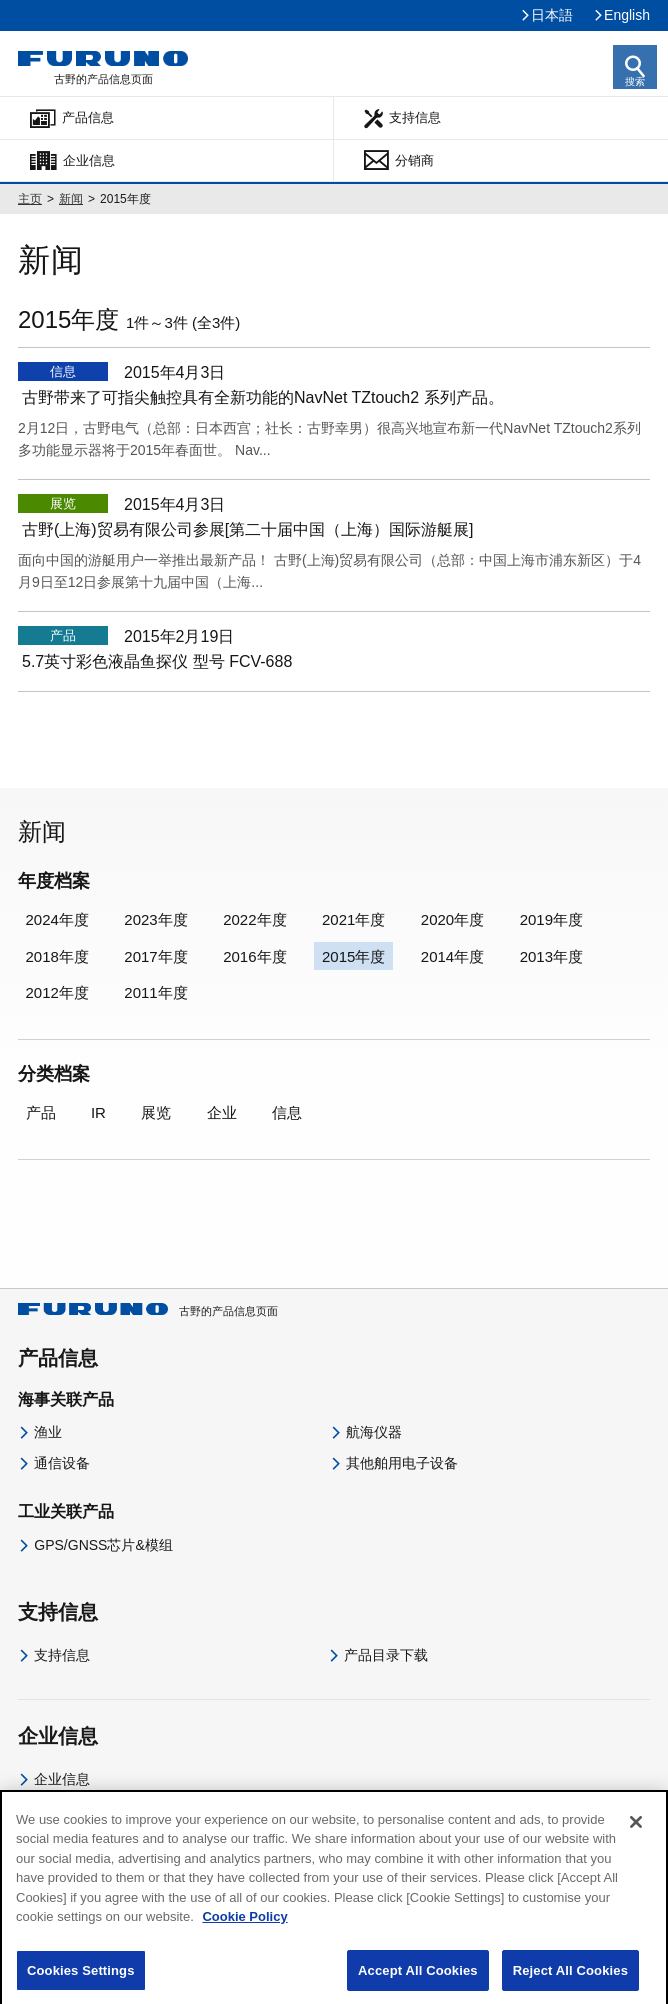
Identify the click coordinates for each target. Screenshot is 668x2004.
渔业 (48, 1432)
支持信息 (415, 117)
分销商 (414, 160)
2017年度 (155, 956)
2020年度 (452, 919)
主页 (30, 199)
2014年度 (452, 956)
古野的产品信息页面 (148, 1311)
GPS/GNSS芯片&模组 (103, 1545)
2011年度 (155, 992)
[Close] (636, 1837)
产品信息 (88, 117)
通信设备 (62, 1463)
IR (98, 1112)
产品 (41, 1112)
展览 (156, 1112)
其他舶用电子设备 (402, 1463)
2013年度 (551, 956)
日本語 (552, 15)
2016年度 (254, 956)
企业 (222, 1112)
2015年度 (353, 956)
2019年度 (551, 919)
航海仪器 (374, 1432)
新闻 (71, 199)
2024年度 (57, 919)
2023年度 (155, 919)
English (627, 15)
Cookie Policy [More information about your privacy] (244, 1932)
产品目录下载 (386, 1655)
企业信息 (89, 160)
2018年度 (57, 956)
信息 (287, 1112)
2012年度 (57, 992)
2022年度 (254, 919)
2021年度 (353, 919)
